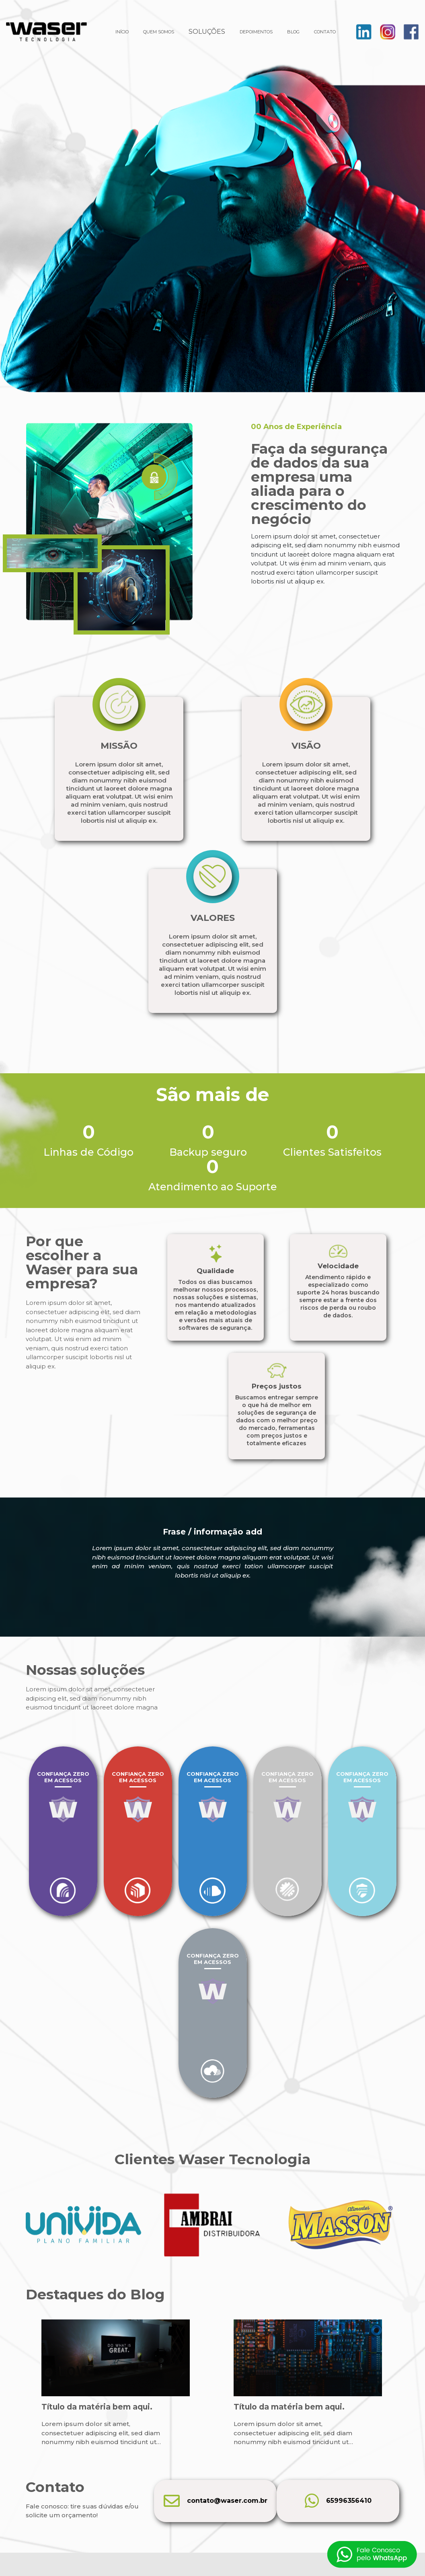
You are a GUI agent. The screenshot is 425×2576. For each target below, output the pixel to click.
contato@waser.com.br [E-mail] (215, 2501)
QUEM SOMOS (158, 32)
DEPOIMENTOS (256, 32)
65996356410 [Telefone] (338, 2501)
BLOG (293, 32)
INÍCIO (122, 32)
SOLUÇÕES (207, 31)
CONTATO (325, 32)
